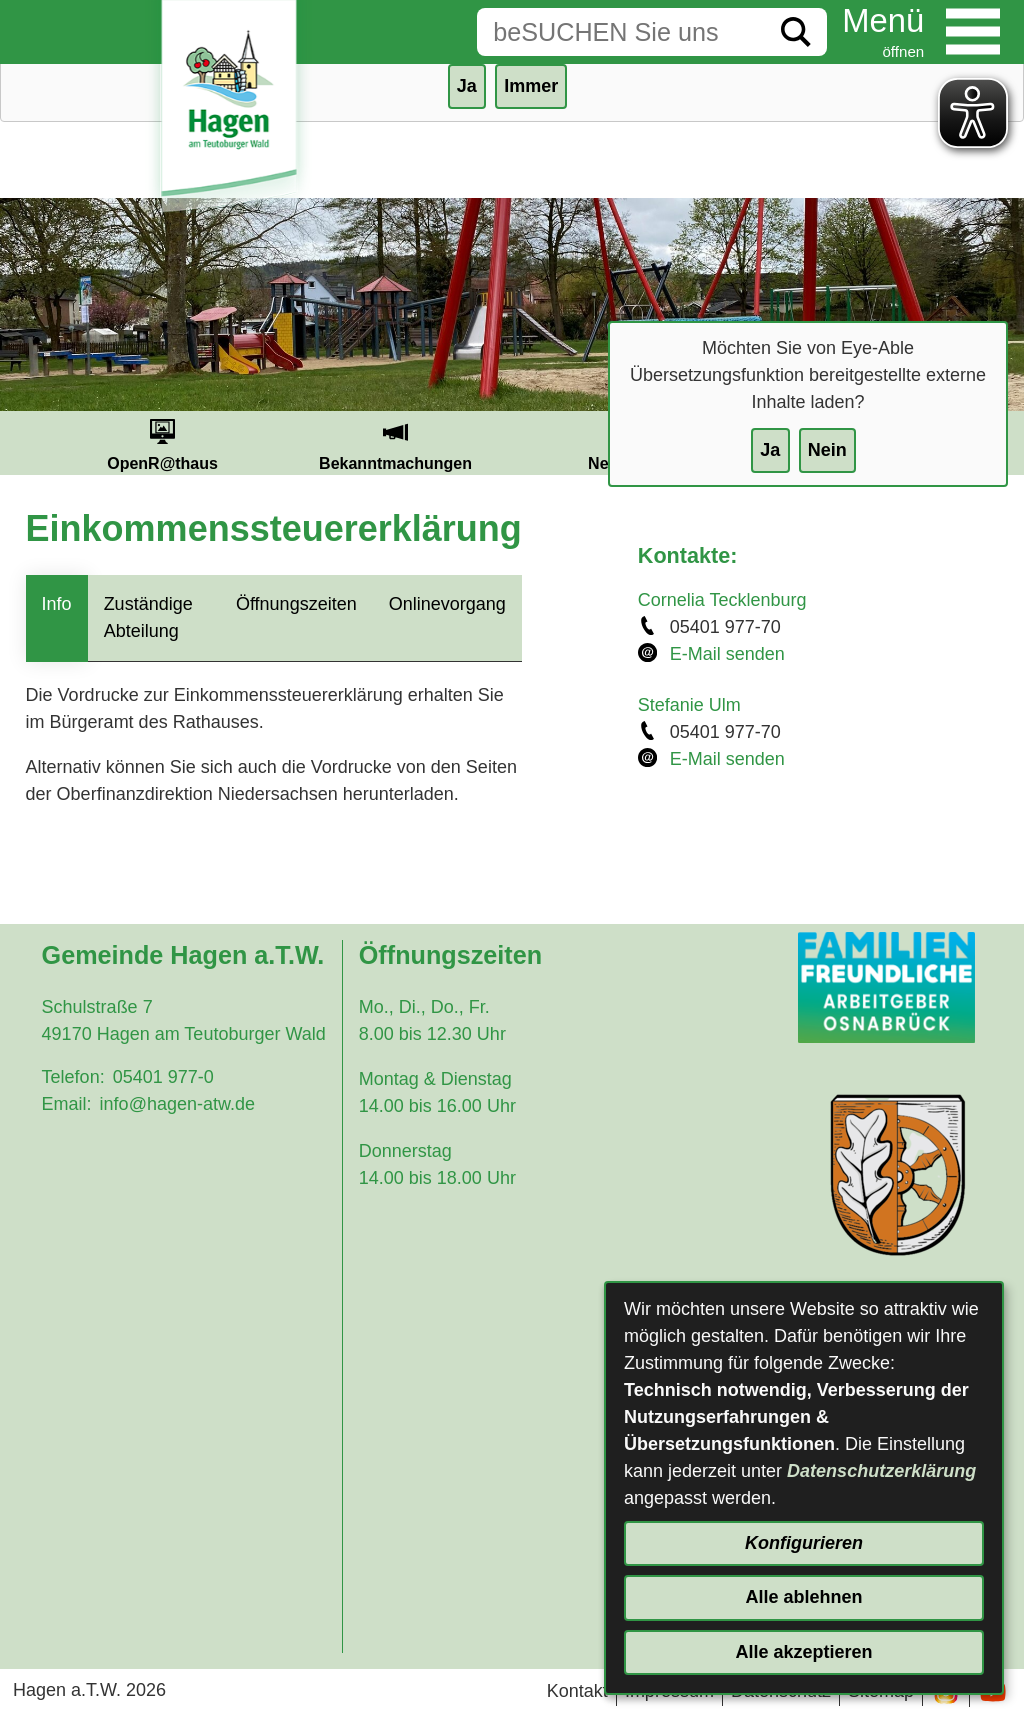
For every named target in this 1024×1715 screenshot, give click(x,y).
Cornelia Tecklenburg (722, 600)
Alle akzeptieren (803, 1652)
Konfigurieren (804, 1543)
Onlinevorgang (447, 604)
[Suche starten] (796, 32)
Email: (67, 1104)
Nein (827, 450)
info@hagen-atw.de (177, 1104)
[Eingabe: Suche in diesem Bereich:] (621, 32)
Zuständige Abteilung (148, 617)
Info (57, 604)
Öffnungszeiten (296, 604)
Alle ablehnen (803, 1597)
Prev (22, 443)
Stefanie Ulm (689, 705)
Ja (770, 450)
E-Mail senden (727, 654)
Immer (531, 86)
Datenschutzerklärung (881, 1471)
